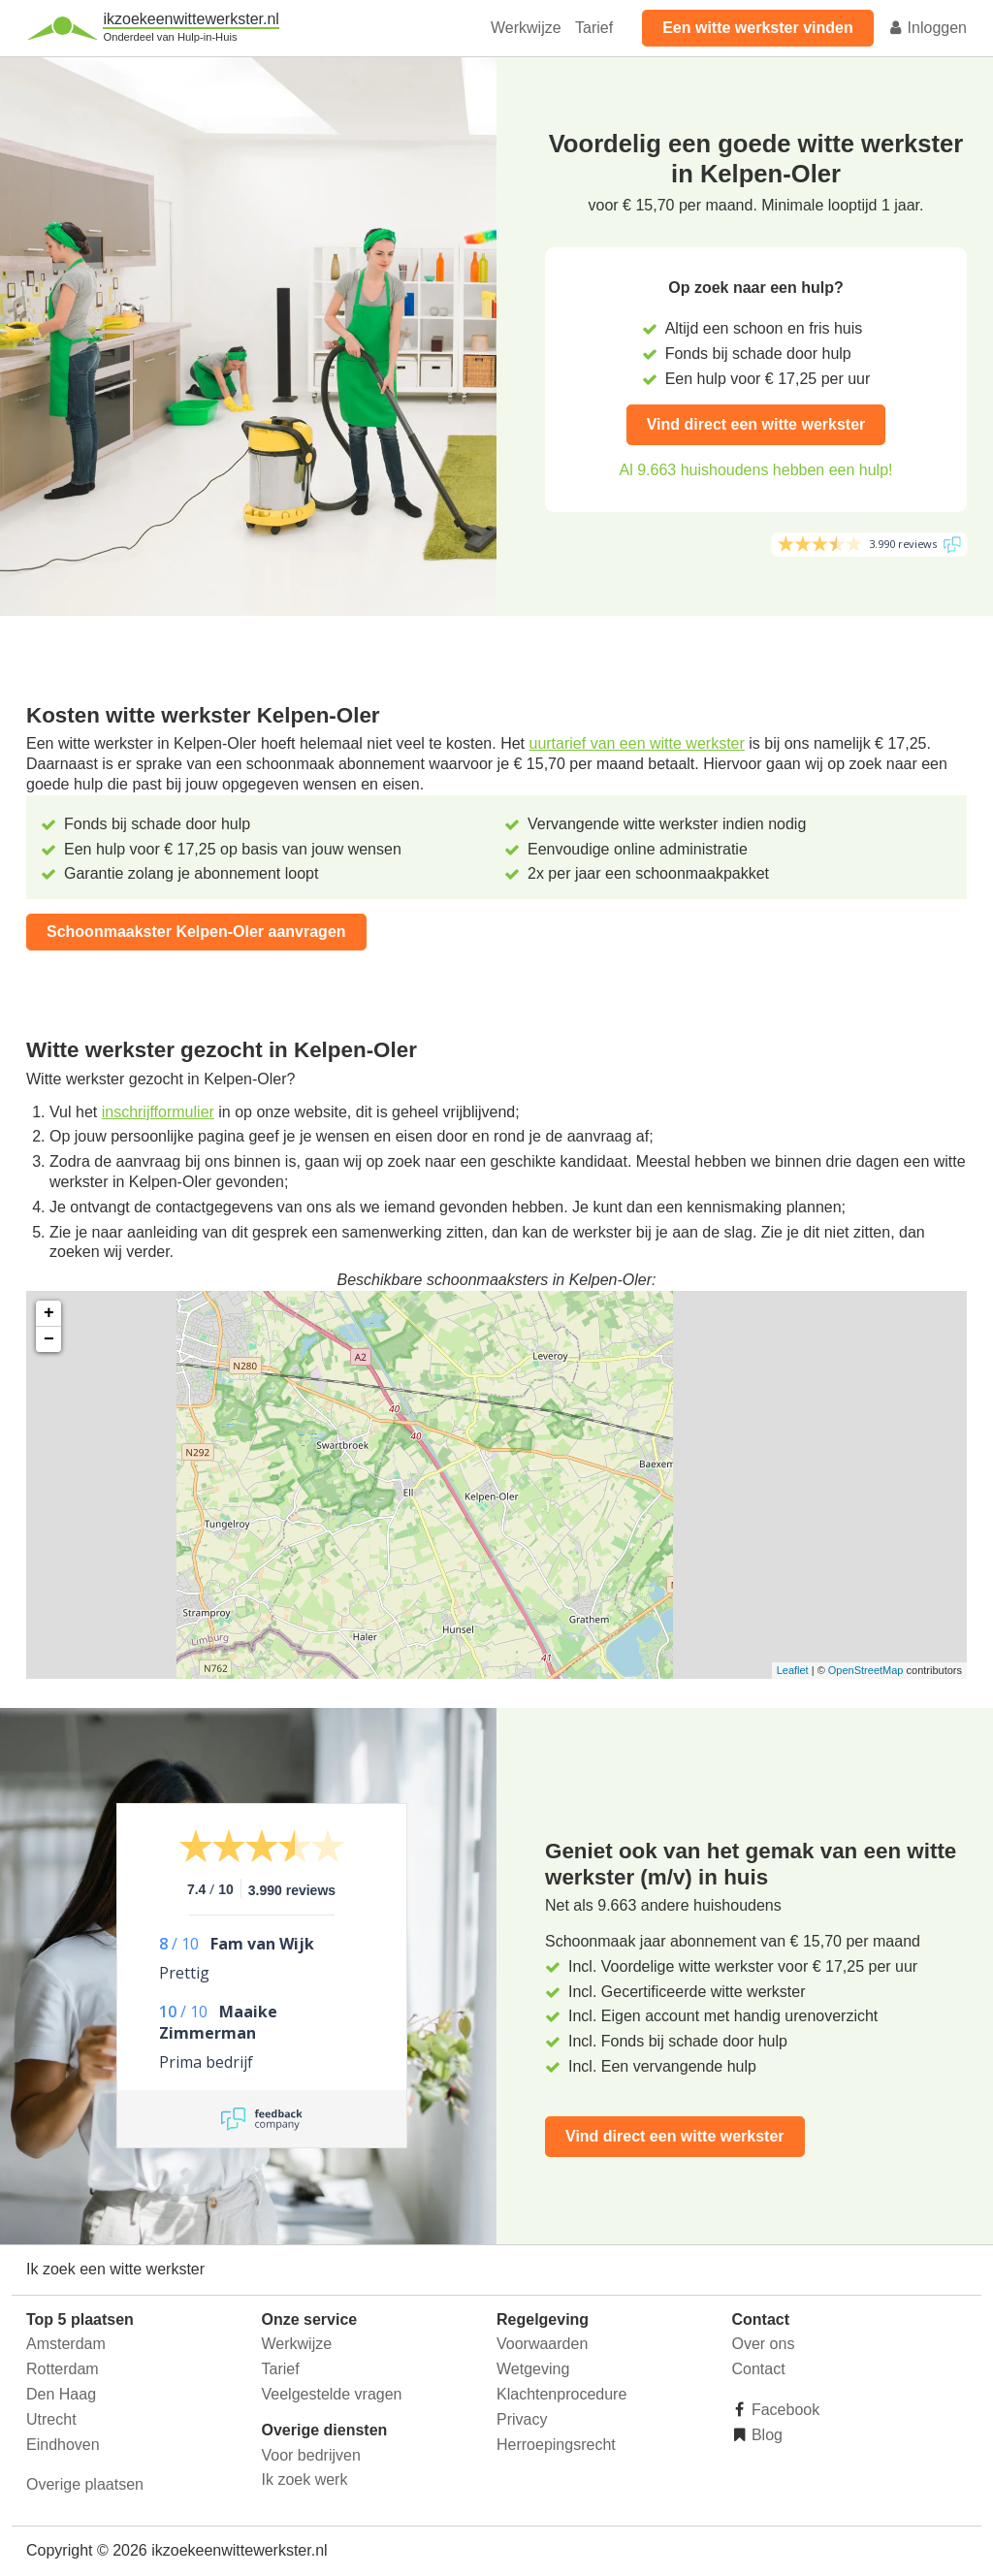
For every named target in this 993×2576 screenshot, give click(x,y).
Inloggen (927, 27)
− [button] (49, 1339)
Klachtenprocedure (561, 2394)
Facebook (784, 2409)
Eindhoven (63, 2444)
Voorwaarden (542, 2343)
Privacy (521, 2419)
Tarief (594, 27)
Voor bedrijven (311, 2455)
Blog (765, 2435)
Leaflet (793, 1670)
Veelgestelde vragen (332, 2394)
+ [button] (49, 1313)
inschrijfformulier (158, 1112)
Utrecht (51, 2419)
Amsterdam (66, 2343)
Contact (758, 2369)
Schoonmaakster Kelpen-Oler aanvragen (196, 931)
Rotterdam (62, 2369)
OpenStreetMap (866, 1670)
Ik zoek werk (305, 2479)
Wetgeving (532, 2369)
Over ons (763, 2343)
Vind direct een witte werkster (756, 424)
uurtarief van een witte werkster (636, 743)
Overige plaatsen (85, 2484)
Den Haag (61, 2394)
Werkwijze (526, 27)
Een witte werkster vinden (757, 27)
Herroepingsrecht (556, 2444)
